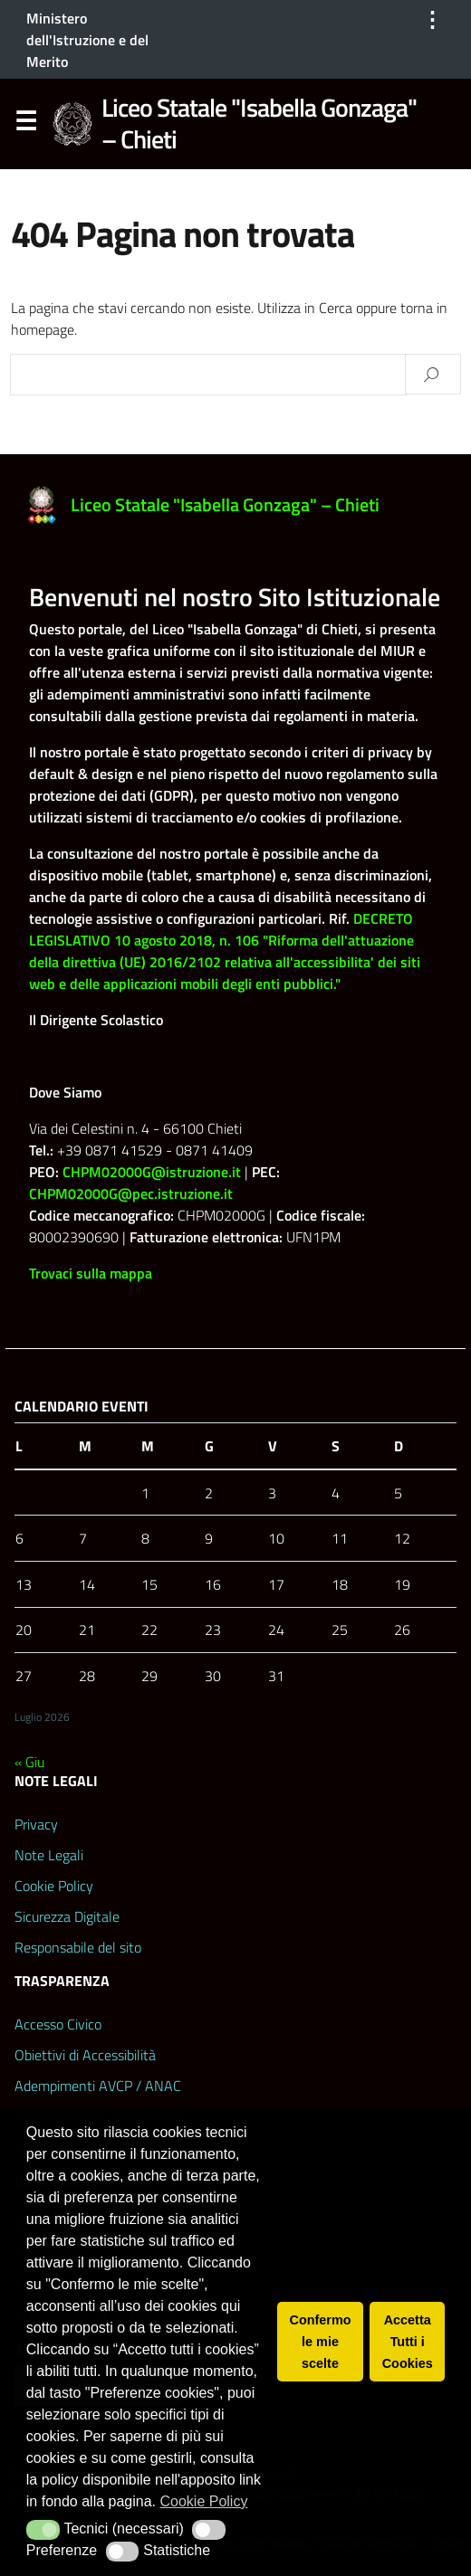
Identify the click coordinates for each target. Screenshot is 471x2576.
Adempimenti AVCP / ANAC (97, 2085)
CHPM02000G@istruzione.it (151, 1172)
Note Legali (48, 1855)
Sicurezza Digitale (67, 1916)
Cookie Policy (53, 1885)
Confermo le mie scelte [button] (320, 2342)
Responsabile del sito (77, 1947)
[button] (43, 2530)
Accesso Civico (57, 2024)
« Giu (29, 1762)
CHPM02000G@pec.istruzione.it (131, 1193)
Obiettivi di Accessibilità (85, 2055)
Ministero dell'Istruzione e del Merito (87, 39)
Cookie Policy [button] (203, 2501)
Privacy (36, 1824)
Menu (25, 124)
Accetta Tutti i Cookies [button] (407, 2342)
